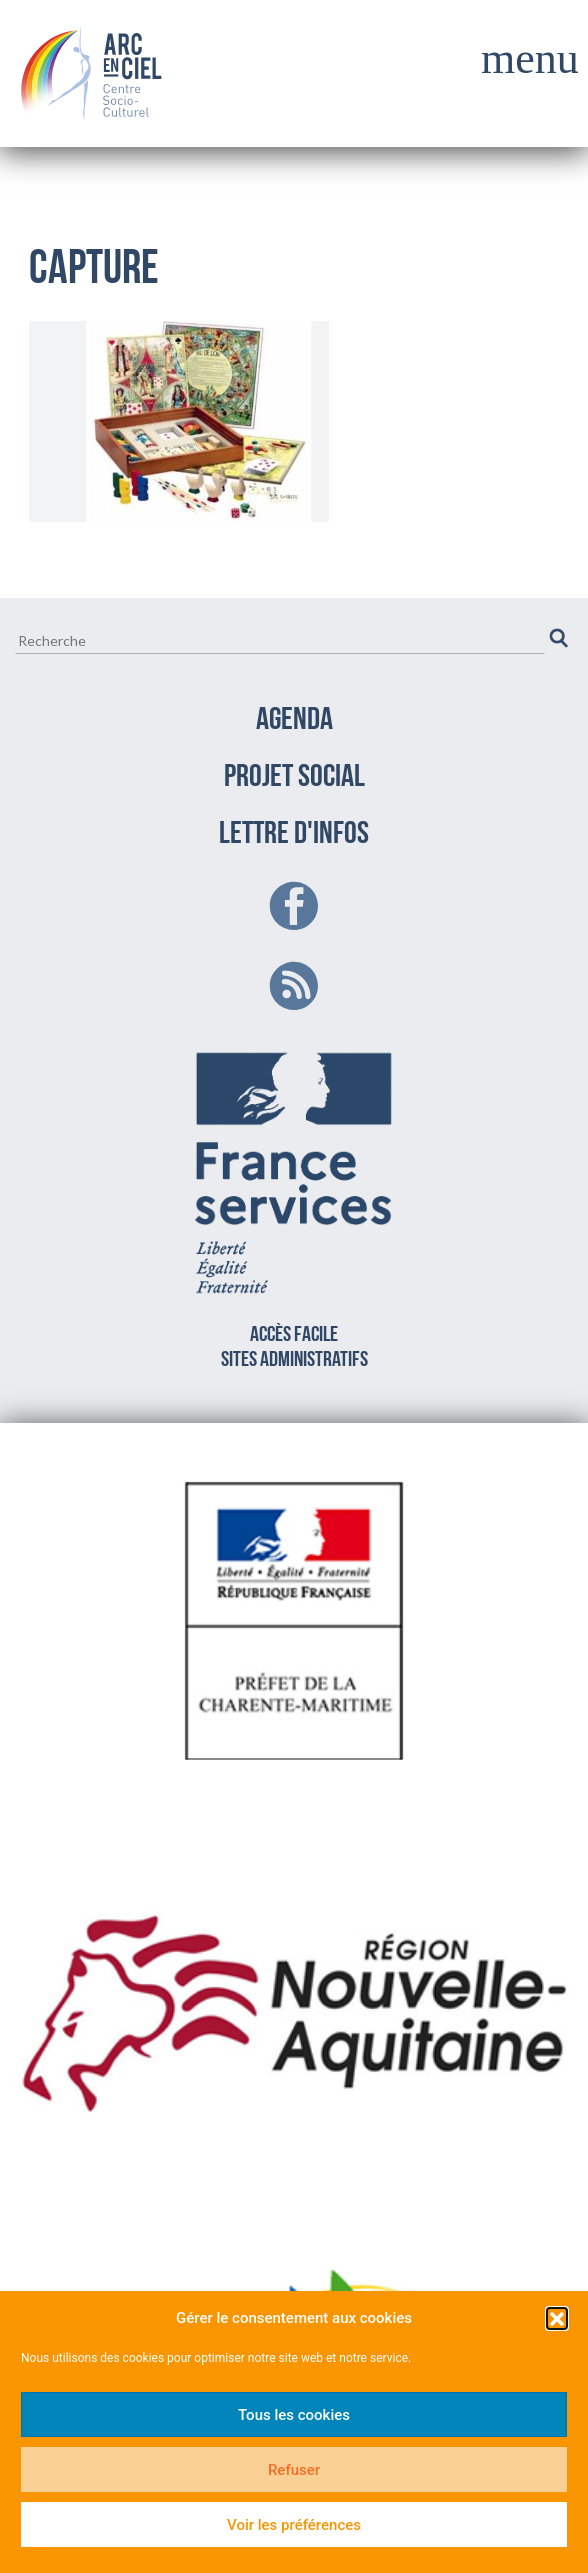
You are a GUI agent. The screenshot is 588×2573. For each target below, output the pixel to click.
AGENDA (294, 721)
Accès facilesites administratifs (294, 1206)
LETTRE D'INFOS (294, 835)
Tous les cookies (294, 2415)
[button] (557, 2318)
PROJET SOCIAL (294, 778)
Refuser (294, 2470)
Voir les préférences (294, 2525)
